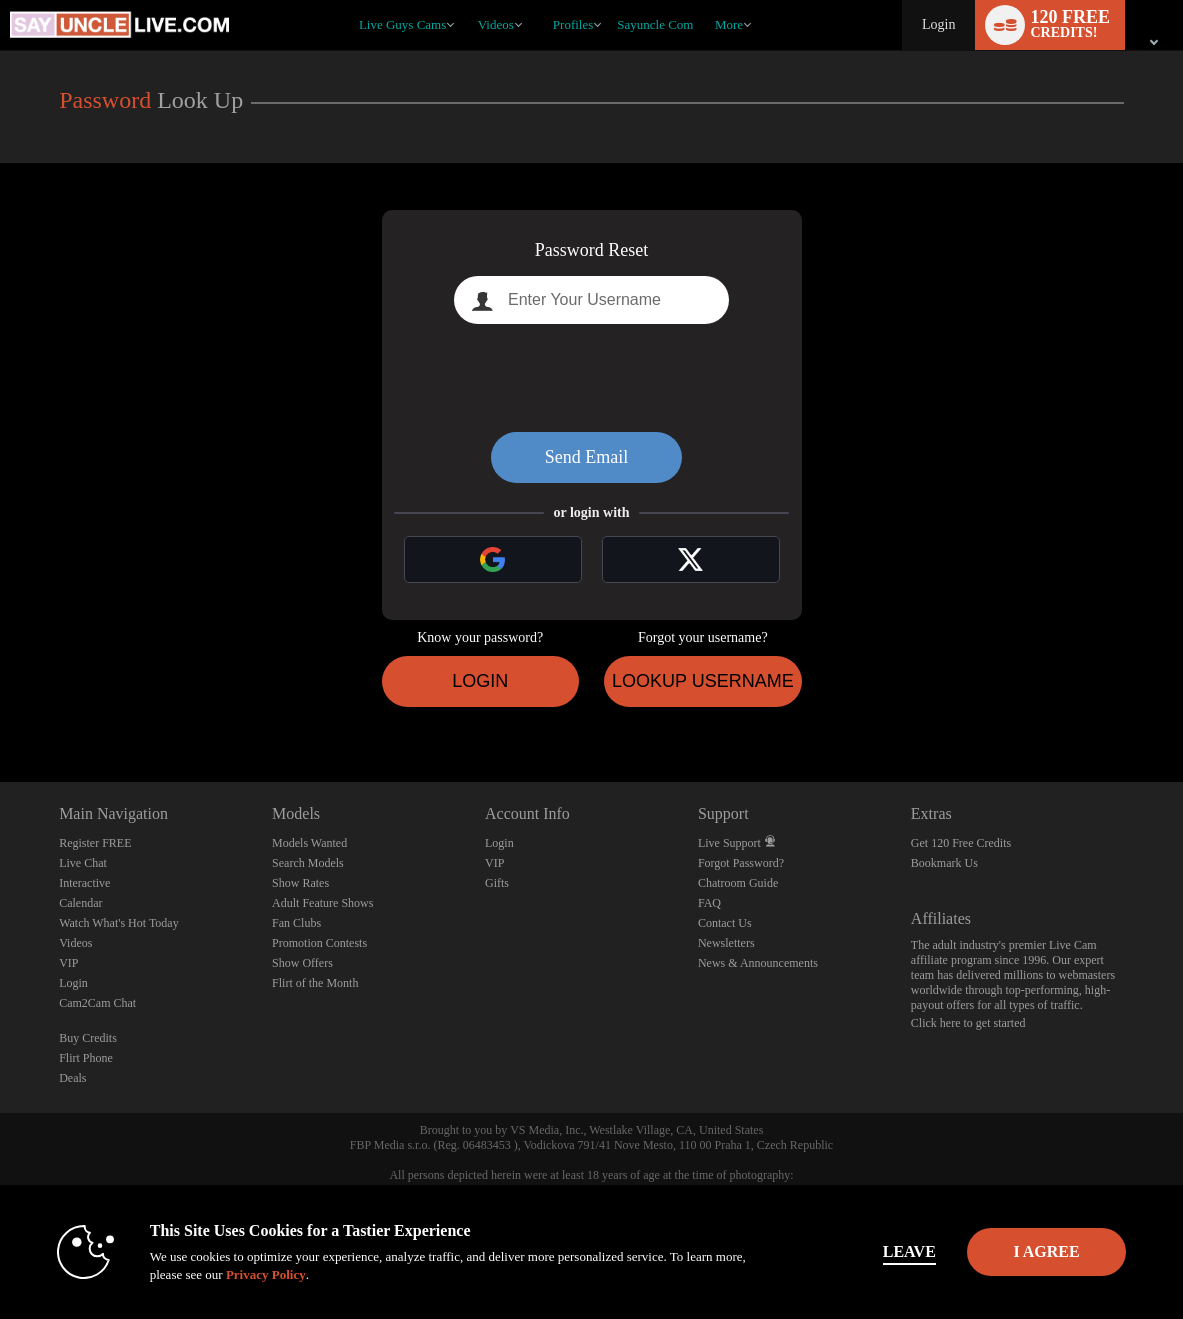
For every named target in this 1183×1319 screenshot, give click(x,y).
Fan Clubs (296, 923)
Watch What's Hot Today (119, 923)
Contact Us (725, 923)
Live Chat (83, 863)
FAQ (709, 903)
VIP (68, 963)
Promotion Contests (319, 943)
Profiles (573, 24)
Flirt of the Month (315, 983)
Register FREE (95, 843)
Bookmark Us (944, 863)
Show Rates (300, 883)
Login (938, 24)
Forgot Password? (741, 863)
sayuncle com (655, 24)
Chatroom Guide (738, 883)
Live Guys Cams (402, 24)
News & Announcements (758, 963)
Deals (72, 1078)
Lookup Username (703, 681)
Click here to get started (968, 1023)
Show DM (0, 707)
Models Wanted (309, 843)
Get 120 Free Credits (961, 843)
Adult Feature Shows (322, 903)
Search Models (308, 863)
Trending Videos (468, 0)
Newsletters (726, 943)
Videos (496, 24)
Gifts (497, 883)
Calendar (80, 903)
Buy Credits (88, 1038)
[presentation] (592, 378)
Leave (869, 1251)
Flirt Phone (86, 1058)
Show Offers (302, 963)
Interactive (84, 883)
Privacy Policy (229, 1274)
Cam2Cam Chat (97, 1003)
